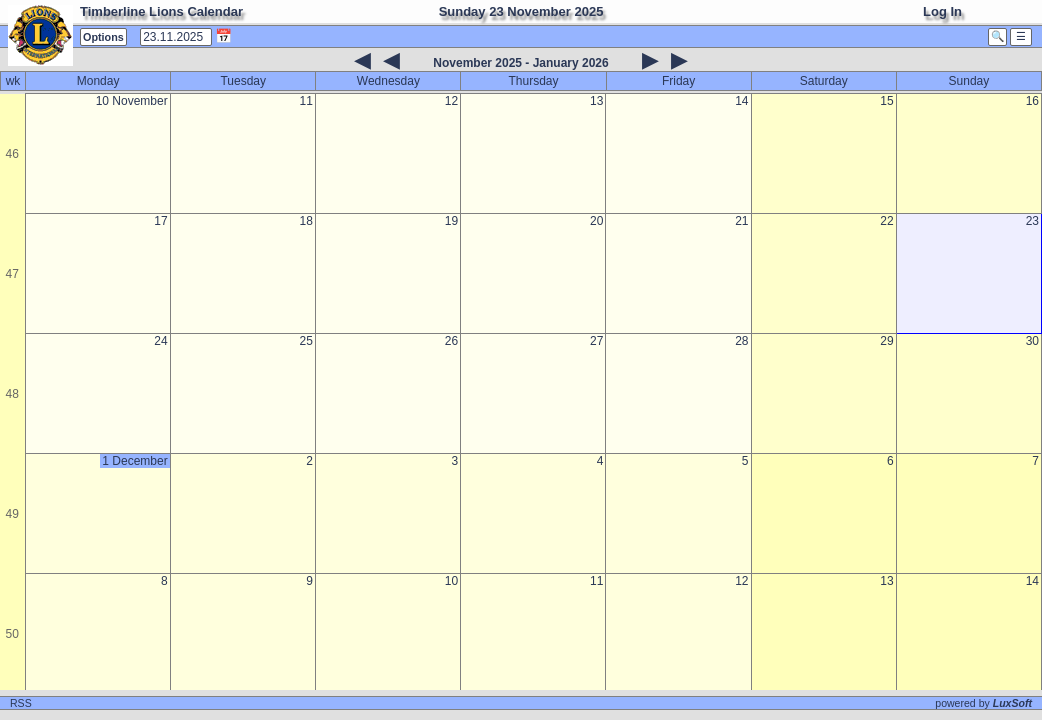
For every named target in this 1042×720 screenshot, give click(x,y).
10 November (132, 101)
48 (12, 394)
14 (741, 101)
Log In (942, 11)
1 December (134, 461)
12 (451, 101)
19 (451, 221)
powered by (983, 703)
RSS (21, 703)
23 (1032, 221)
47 (12, 274)
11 (306, 101)
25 (306, 341)
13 (596, 101)
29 (886, 341)
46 (12, 154)
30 (1032, 341)
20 (596, 221)
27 (596, 341)
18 (306, 221)
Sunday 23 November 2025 (521, 11)
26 (451, 341)
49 (12, 514)
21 (741, 221)
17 (160, 221)
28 (741, 341)
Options (103, 37)
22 (886, 221)
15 (886, 101)
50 (12, 634)
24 (160, 341)
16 (1032, 101)
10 (451, 581)
